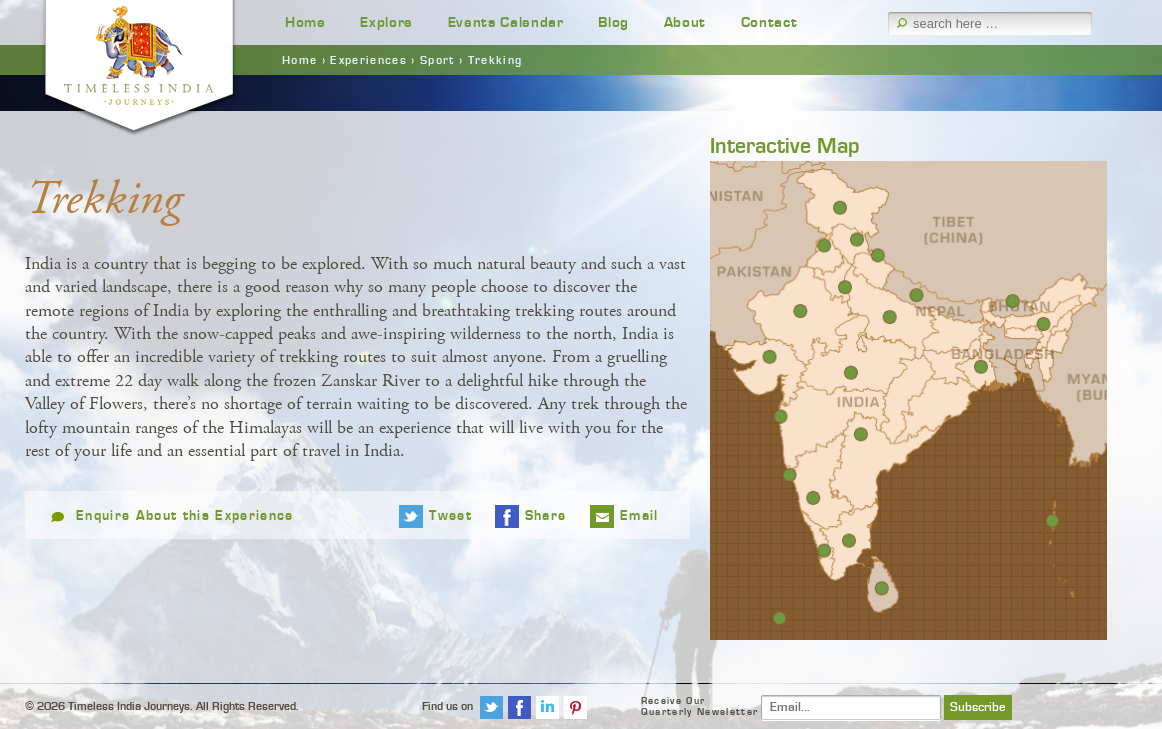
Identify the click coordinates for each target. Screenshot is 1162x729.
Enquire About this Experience (185, 516)
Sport (437, 60)
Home (305, 22)
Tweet (450, 516)
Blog (613, 22)
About (685, 22)
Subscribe (978, 707)
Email (639, 516)
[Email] (851, 707)
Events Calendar (506, 22)
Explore (386, 22)
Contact (769, 22)
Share (546, 516)
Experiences (368, 60)
